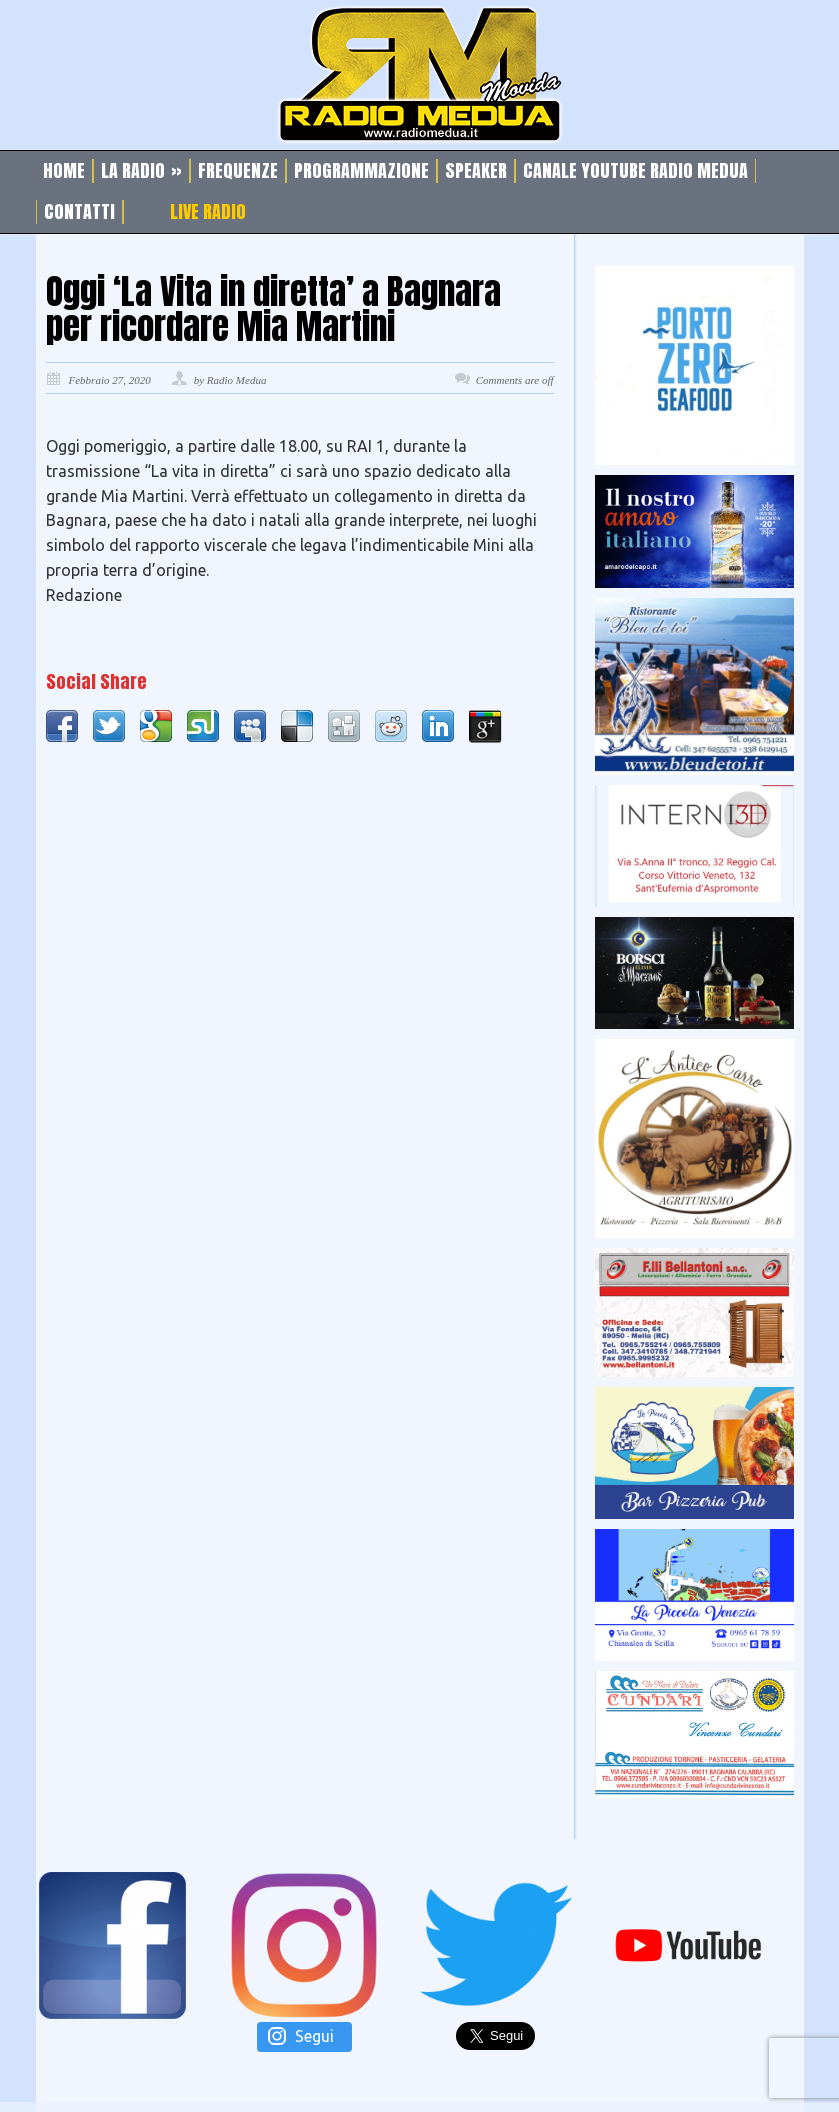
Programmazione (361, 171)
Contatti (79, 212)
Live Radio (208, 212)
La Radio (141, 171)
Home (64, 171)
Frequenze (238, 171)
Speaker (476, 171)
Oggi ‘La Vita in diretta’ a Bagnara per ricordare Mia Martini (273, 309)
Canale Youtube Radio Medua (635, 171)
